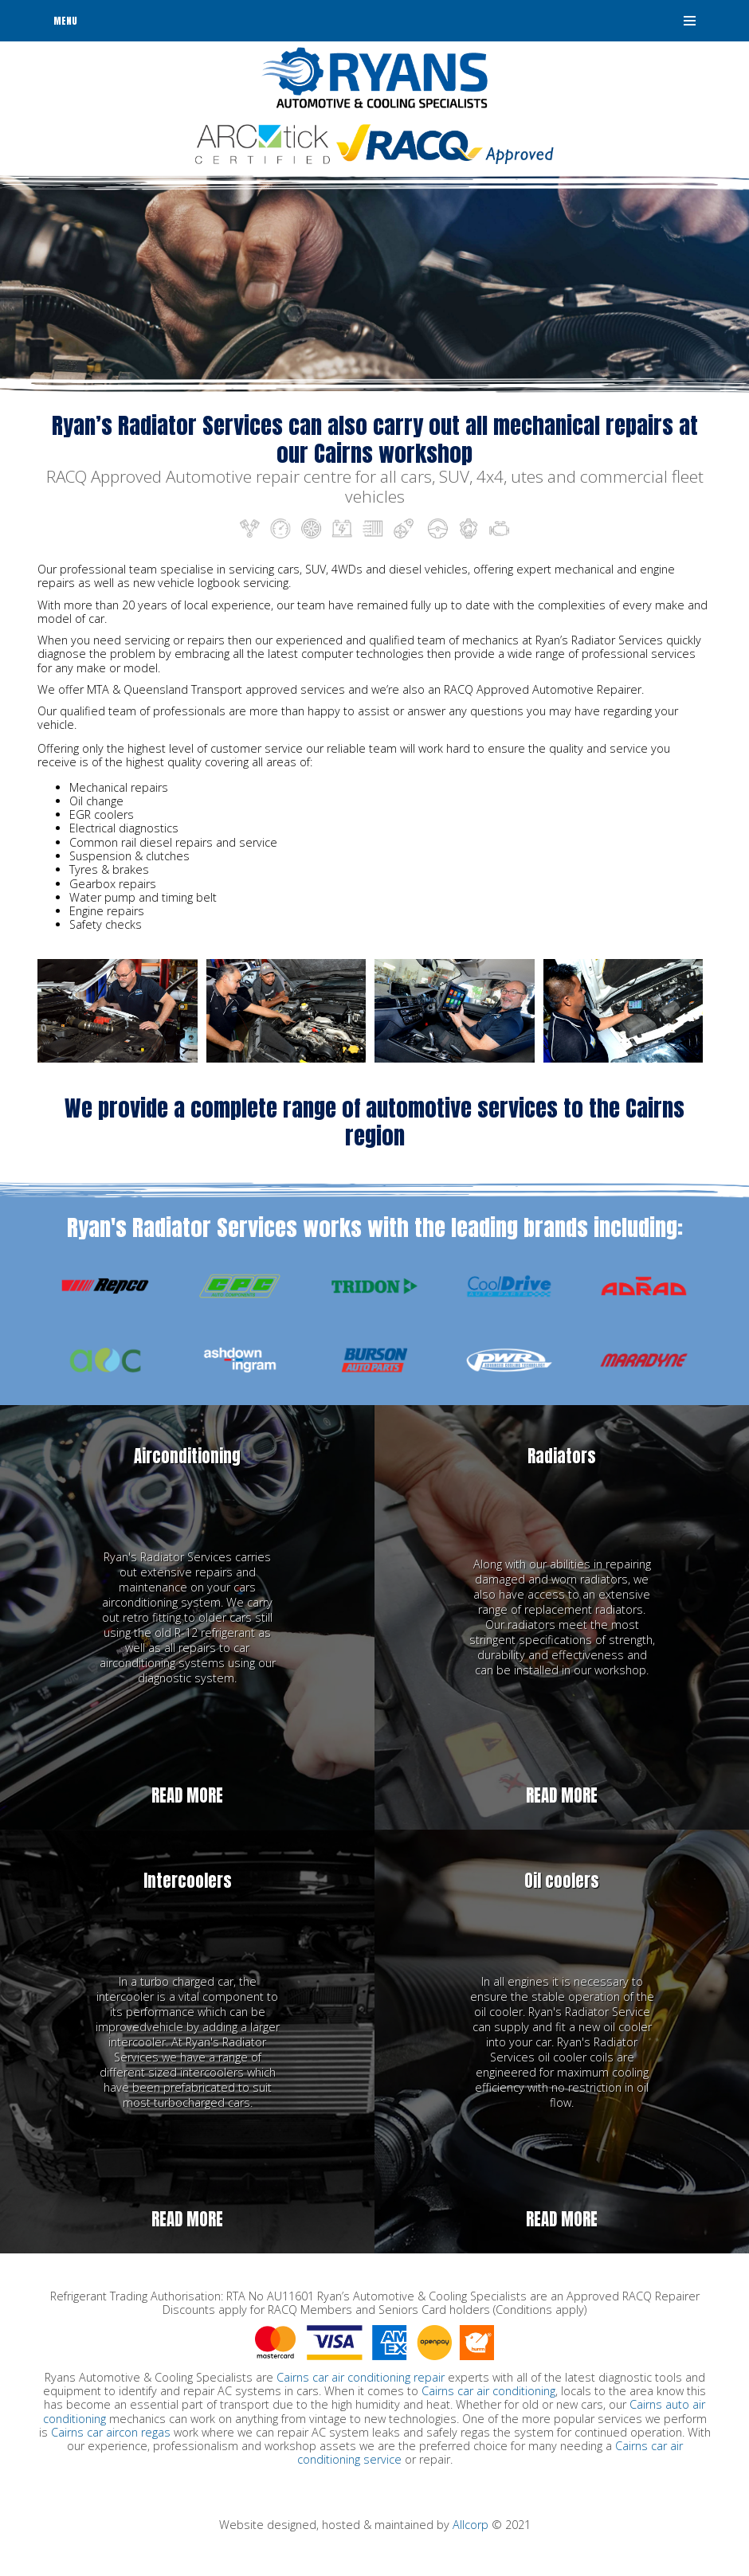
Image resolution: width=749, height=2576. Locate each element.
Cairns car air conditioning (488, 2390)
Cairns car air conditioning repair (360, 2377)
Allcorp (470, 2524)
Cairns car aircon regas (111, 2432)
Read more (187, 1795)
